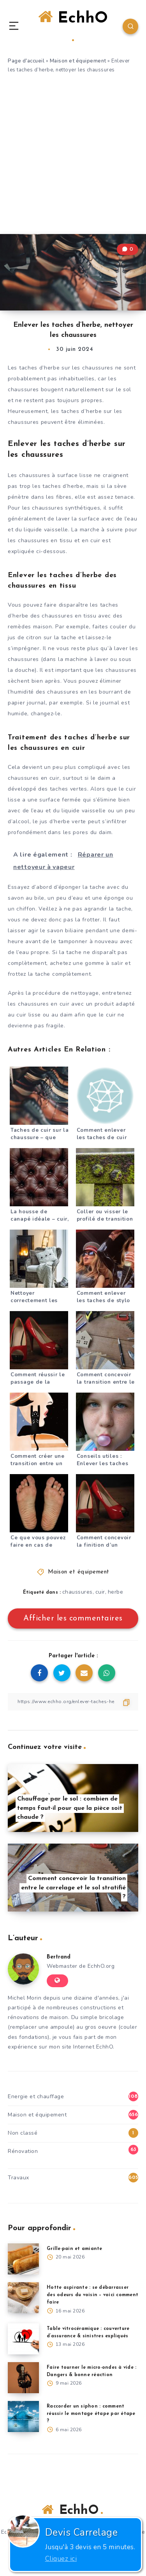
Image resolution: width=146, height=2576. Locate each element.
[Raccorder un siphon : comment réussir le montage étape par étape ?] (23, 2416)
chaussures (77, 1592)
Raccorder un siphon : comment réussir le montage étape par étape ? (91, 2413)
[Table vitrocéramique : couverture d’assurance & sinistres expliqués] (23, 2338)
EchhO (73, 25)
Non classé (22, 2133)
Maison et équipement (78, 60)
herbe (115, 1592)
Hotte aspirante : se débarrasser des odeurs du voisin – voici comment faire (92, 2295)
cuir (100, 1592)
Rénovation (23, 2151)
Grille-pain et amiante (74, 2248)
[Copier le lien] (73, 1701)
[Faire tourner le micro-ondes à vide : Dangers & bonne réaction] (23, 2377)
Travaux (18, 2177)
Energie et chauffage (36, 2096)
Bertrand (58, 1957)
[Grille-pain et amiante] (23, 2258)
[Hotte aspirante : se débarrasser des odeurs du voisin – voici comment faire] (23, 2297)
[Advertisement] (73, 157)
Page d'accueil (26, 60)
